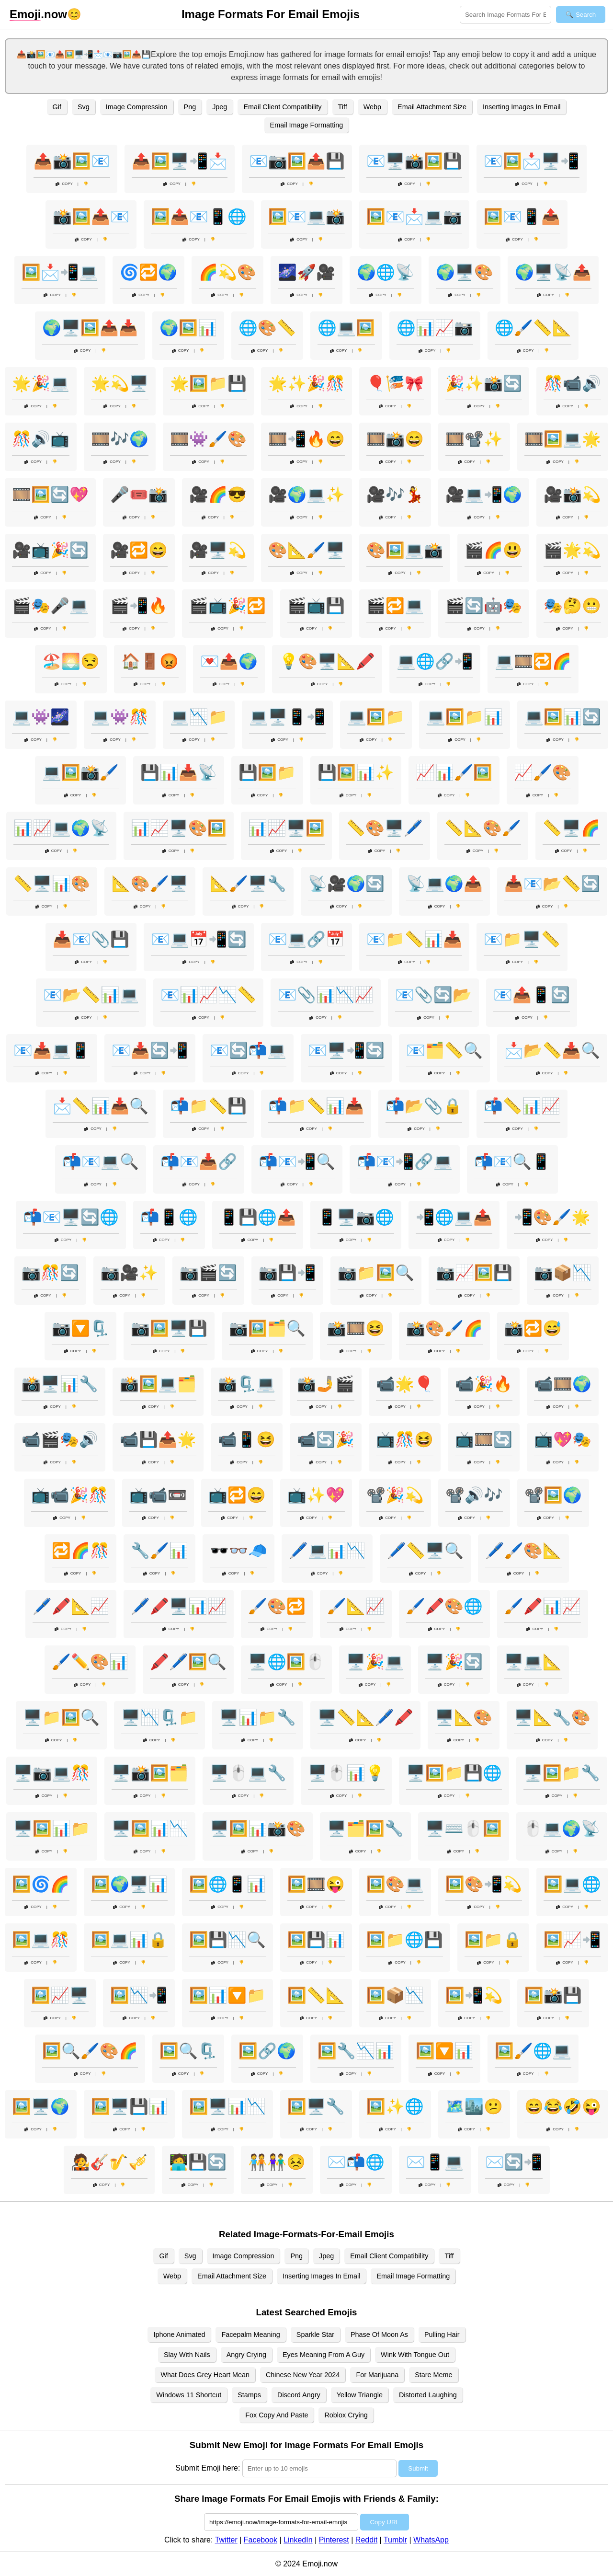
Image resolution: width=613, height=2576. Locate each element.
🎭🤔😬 (572, 605)
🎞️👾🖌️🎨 (208, 439)
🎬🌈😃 (493, 550)
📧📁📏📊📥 (414, 939)
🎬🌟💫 (572, 550)
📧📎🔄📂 (433, 994)
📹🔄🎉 (325, 1439)
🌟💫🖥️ (119, 383)
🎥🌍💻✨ (306, 494)
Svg (84, 107)
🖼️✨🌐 (395, 2106)
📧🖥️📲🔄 (346, 1050)
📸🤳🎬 (325, 1383)
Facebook (260, 2540)
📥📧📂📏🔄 (552, 883)
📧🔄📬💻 (248, 1050)
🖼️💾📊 (316, 1939)
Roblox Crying (345, 2415)
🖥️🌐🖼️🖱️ (286, 1661)
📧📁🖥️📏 (522, 939)
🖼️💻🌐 (572, 1884)
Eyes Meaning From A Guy (323, 2354)
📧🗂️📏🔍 (444, 1050)
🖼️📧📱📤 (522, 216)
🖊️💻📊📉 (327, 1550)
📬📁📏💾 (208, 1106)
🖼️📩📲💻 (60, 272)
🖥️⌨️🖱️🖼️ (463, 1828)
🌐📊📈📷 (435, 327)
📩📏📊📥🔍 (100, 1106)
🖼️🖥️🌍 (40, 2106)
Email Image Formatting (306, 125)
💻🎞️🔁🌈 (533, 661)
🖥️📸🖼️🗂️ (150, 1773)
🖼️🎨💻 (395, 1884)
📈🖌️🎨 (542, 772)
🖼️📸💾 (553, 1995)
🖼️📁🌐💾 (404, 1939)
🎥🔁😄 (139, 550)
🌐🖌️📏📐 (533, 327)
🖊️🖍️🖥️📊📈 (179, 1606)
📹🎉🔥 (483, 1383)
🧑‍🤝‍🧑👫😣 (277, 2162)
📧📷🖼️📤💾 (297, 161)
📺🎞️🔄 (483, 1439)
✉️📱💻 (435, 2162)
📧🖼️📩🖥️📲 (531, 161)
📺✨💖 (316, 1495)
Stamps (249, 2395)
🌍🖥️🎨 (464, 272)
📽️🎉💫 (395, 1495)
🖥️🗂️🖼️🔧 (365, 1828)
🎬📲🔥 (139, 605)
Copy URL (384, 2522)
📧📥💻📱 (51, 1050)
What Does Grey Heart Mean (205, 2375)
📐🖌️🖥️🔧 (248, 883)
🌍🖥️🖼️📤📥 (90, 327)
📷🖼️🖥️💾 (169, 1328)
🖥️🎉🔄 (454, 1661)
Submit (418, 2468)
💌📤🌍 (229, 661)
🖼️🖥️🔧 (316, 2106)
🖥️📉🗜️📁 (159, 1717)
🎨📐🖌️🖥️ (306, 550)
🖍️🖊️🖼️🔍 (188, 1661)
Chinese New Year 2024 (303, 2375)
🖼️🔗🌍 (267, 2050)
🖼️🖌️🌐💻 (533, 2050)
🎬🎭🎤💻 (50, 605)
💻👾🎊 (119, 716)
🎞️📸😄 (395, 439)
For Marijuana (377, 2375)
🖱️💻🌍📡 (561, 1828)
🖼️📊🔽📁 (227, 1995)
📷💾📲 (287, 1272)
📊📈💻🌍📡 (61, 828)
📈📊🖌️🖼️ (454, 772)
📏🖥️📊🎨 (51, 883)
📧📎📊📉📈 (326, 994)
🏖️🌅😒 (71, 661)
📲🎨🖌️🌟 (552, 1217)
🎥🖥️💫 (218, 550)
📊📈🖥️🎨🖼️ (179, 828)
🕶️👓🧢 (238, 1550)
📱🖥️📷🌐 (356, 1217)
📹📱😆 (246, 1439)
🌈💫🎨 (227, 272)
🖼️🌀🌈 (40, 1884)
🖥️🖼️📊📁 (51, 1828)
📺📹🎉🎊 (69, 1495)
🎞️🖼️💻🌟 (562, 439)
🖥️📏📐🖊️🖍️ (365, 1717)
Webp (372, 107)
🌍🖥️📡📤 (553, 272)
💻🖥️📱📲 (287, 716)
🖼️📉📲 (139, 1995)
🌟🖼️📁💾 (208, 383)
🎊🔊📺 (40, 439)
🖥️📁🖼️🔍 (61, 1717)
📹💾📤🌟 (158, 1439)
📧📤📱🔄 (531, 994)
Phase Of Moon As (379, 2334)
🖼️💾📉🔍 (227, 1939)
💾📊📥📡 (178, 772)
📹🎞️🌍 (562, 1383)
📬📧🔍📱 (512, 1161)
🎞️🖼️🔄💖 (50, 494)
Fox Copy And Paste (276, 2415)
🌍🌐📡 (385, 272)
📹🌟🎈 (404, 1383)
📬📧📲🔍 (297, 1161)
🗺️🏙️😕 (474, 2106)
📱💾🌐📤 (257, 1217)
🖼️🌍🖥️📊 (129, 1884)
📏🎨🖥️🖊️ (384, 828)
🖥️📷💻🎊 (51, 1773)
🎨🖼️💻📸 (404, 550)
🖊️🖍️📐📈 (71, 1606)
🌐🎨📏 (267, 327)
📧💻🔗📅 (306, 939)
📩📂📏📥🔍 (552, 1050)
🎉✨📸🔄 (483, 383)
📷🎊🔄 (50, 1272)
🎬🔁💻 (395, 605)
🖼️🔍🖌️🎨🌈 (90, 2050)
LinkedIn (298, 2540)
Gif (57, 107)
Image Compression (137, 107)
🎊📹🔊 (572, 383)
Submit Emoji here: (207, 2468)
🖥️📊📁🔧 (257, 1717)
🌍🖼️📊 (188, 327)
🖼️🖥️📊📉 (227, 2106)
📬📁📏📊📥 (316, 1106)
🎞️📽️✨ (474, 439)
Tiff (342, 107)
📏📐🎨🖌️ (482, 828)
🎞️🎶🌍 (119, 439)
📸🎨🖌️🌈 (444, 1328)
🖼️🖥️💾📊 (129, 2106)
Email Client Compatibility (282, 107)
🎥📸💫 (572, 494)
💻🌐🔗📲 (435, 661)
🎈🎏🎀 (395, 383)
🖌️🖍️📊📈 (542, 1606)
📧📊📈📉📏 (208, 994)
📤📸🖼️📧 (72, 161)
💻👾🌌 (40, 716)
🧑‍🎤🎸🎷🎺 (109, 2162)
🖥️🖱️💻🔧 (248, 1773)
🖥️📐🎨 (463, 1717)
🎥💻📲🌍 (483, 494)
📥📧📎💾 (91, 939)
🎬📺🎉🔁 (227, 605)
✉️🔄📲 (514, 2162)
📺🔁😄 (237, 1495)
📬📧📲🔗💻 (405, 1161)
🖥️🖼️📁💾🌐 (454, 1773)
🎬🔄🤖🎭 (483, 605)
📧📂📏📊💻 (91, 994)
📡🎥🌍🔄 (346, 883)
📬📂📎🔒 (424, 1106)
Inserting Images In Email (521, 107)
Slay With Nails (187, 2354)
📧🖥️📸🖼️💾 (414, 161)
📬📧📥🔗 (198, 1161)
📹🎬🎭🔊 (60, 1439)
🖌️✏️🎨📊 (90, 1661)
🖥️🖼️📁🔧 (561, 1773)
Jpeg (219, 107)
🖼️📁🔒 (493, 1939)
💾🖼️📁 (267, 772)
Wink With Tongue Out (415, 2354)
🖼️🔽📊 (444, 2050)
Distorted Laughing (428, 2395)
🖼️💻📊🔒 (129, 1939)
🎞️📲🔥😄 (306, 439)
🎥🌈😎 (218, 494)
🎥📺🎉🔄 (50, 550)
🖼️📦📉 (395, 1995)
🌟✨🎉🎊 (306, 383)
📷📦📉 (562, 1272)
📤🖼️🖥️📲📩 (179, 161)
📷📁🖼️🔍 (376, 1272)
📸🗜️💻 (246, 1383)
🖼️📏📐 (316, 1995)
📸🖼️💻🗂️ (158, 1383)
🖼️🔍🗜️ (188, 2050)
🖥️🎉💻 (375, 1661)
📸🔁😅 (533, 1328)
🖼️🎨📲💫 (483, 1884)
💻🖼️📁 (376, 716)
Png (190, 107)
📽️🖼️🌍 (553, 1495)
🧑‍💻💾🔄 (198, 2162)
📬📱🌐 (169, 1217)
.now (38, 14)
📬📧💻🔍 (100, 1161)
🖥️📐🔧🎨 (552, 1717)
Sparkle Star (315, 2334)
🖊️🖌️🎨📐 (523, 1550)
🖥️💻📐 (533, 1661)
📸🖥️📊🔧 (60, 1383)
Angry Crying (246, 2354)
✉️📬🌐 (356, 2162)
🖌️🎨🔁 (277, 1606)
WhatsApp (431, 2540)
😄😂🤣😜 (562, 2106)
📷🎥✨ (129, 1272)
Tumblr (395, 2540)
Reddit (366, 2540)
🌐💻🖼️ (346, 327)
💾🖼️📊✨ (356, 772)
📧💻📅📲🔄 (199, 939)
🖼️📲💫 (474, 1995)
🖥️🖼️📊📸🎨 (258, 1828)
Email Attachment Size (431, 107)
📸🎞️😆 (356, 1328)
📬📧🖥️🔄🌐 (71, 1217)
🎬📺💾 (316, 605)
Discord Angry (298, 2395)
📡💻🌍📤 (444, 883)
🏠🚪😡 (150, 661)
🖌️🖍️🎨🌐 (444, 1606)
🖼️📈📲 (572, 1939)
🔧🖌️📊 (159, 1550)
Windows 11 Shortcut (188, 2395)
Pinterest (334, 2540)
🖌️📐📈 (356, 1606)
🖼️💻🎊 (40, 1939)
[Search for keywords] (505, 14)
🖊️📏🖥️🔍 (425, 1550)
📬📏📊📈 (522, 1106)
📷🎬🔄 (208, 1272)
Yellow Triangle (360, 2395)
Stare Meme (433, 2375)
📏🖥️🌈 (571, 828)
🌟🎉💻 (40, 383)
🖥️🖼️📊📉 (150, 1828)
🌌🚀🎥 (306, 272)
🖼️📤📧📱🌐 (199, 216)
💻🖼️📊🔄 (562, 716)
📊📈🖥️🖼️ (286, 828)
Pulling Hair (442, 2334)
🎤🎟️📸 (139, 494)
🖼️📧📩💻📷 (414, 216)
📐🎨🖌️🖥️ (150, 883)
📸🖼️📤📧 (91, 216)
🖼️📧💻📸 (306, 216)
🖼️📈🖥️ (60, 1995)
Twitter (226, 2540)
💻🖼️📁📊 (464, 716)
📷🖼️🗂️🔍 (267, 1328)
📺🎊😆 (404, 1439)
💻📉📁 (198, 716)
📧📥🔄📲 (150, 1050)
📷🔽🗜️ (80, 1328)
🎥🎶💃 (395, 494)
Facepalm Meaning (250, 2334)
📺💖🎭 (562, 1439)
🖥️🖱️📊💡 (346, 1773)
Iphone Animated (179, 2334)
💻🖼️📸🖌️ (80, 772)
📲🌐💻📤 (454, 1217)
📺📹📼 (158, 1495)
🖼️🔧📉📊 (356, 2050)
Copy (64, 184)
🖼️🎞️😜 (316, 1884)
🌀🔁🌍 (148, 272)
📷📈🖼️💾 (474, 1272)
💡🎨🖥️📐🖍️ (327, 661)
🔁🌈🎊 (80, 1550)
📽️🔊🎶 (474, 1495)
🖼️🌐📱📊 (227, 1884)
